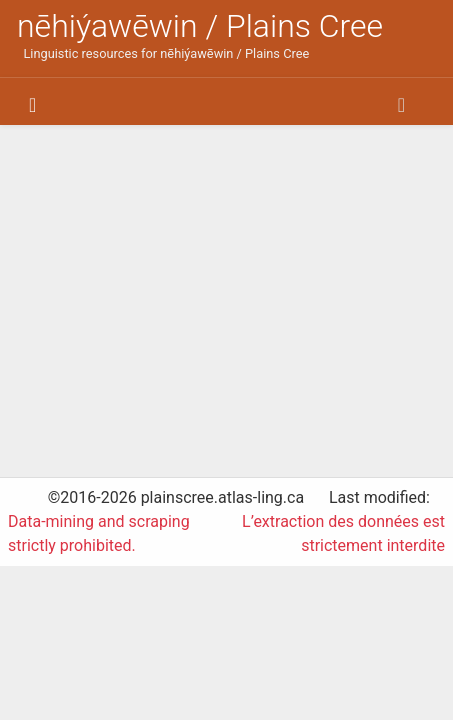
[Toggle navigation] (32, 105)
